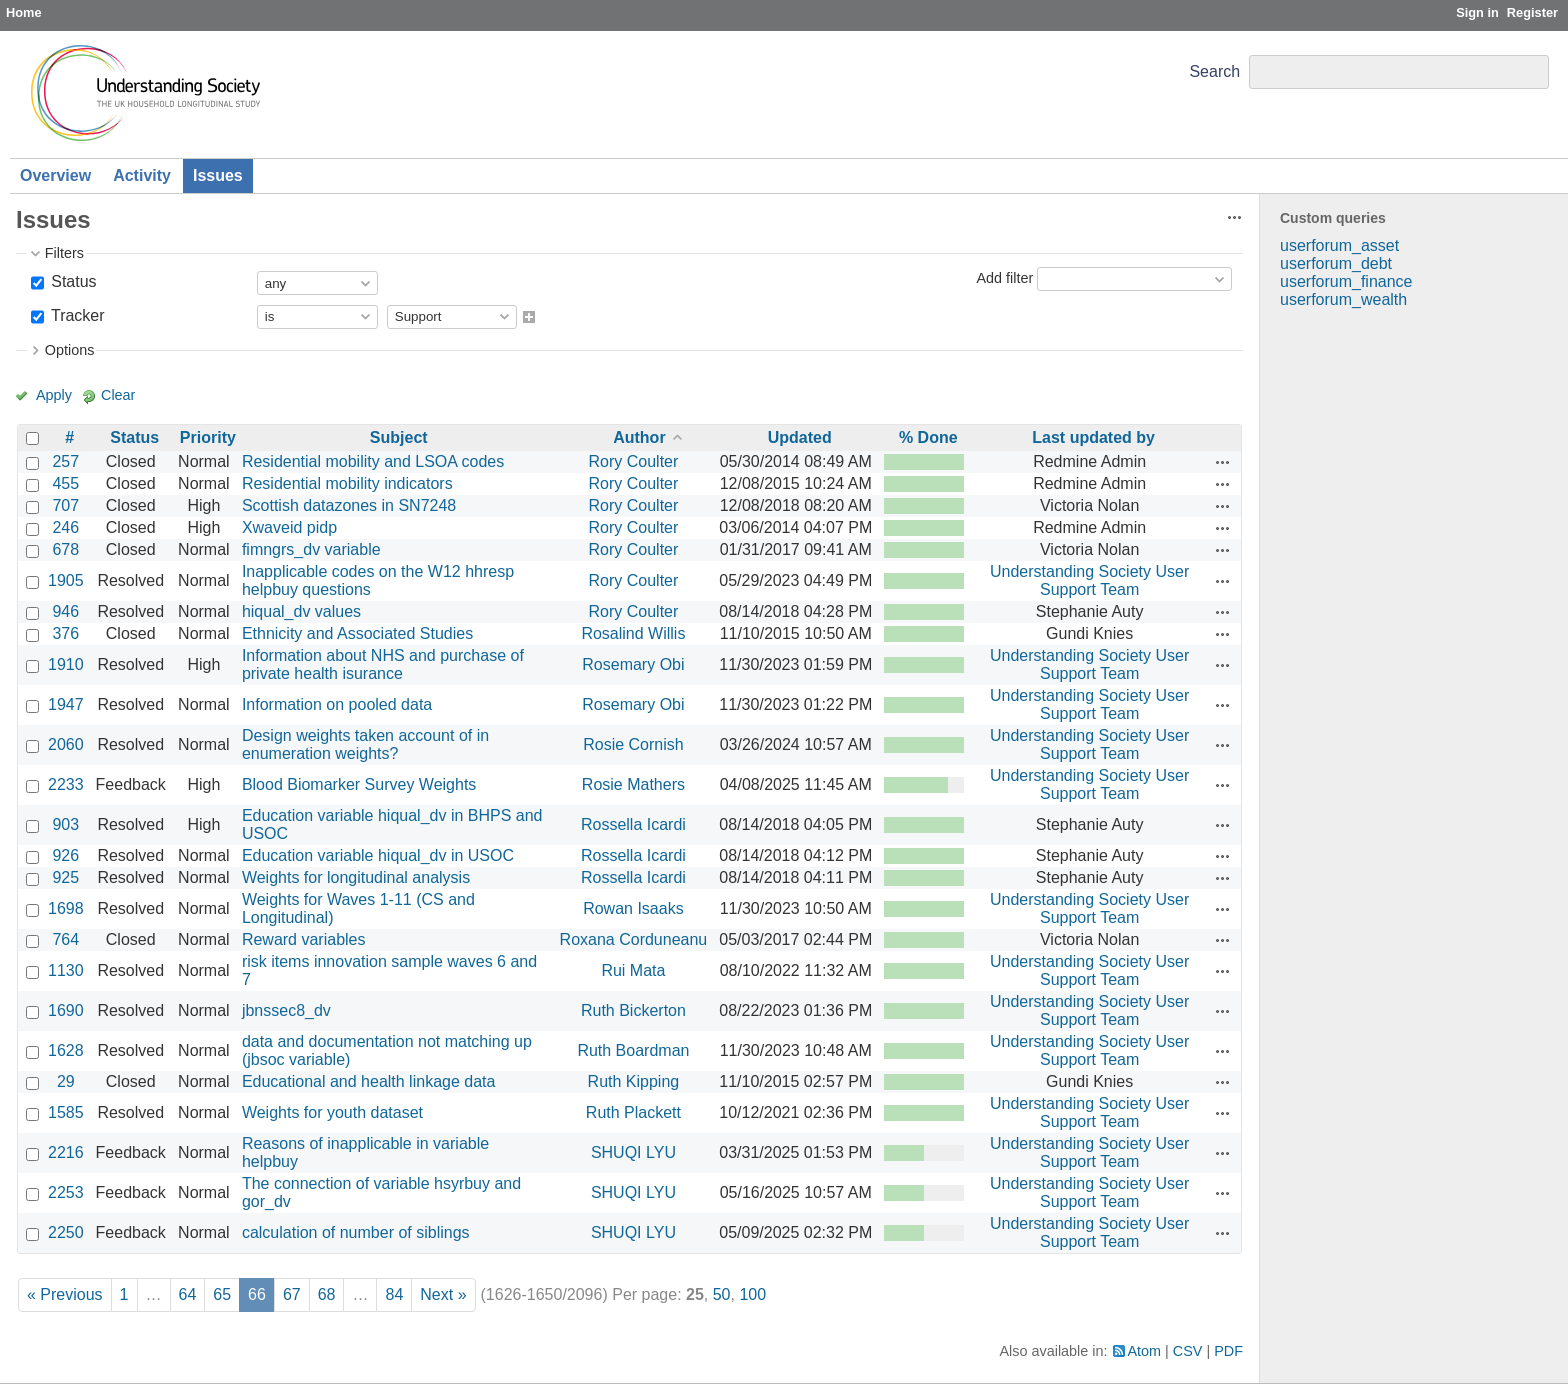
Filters (64, 253)
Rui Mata (633, 970)
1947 (66, 704)
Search (1214, 71)
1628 (66, 1050)
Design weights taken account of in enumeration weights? (365, 744)
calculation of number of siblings (356, 1232)
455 (65, 483)
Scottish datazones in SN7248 (349, 505)
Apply (54, 395)
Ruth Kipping (634, 1081)
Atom (1145, 1351)
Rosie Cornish (633, 744)
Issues (218, 175)
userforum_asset (1339, 245)
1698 (66, 908)
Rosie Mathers (633, 784)
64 (188, 1294)
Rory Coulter (634, 461)
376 (65, 633)
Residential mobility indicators (347, 483)
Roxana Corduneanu (634, 939)
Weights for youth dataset (332, 1112)
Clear (118, 395)
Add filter (1004, 278)
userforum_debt (1336, 263)
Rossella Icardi (633, 824)
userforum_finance (1346, 281)
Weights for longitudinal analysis (356, 877)
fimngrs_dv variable (311, 549)
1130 (66, 970)
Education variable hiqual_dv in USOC (378, 855)
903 (65, 824)
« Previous (65, 1294)
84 (394, 1294)
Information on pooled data (337, 704)
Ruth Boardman (633, 1050)
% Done (928, 437)
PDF (1228, 1351)
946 (65, 611)
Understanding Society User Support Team (1089, 580)
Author (639, 437)
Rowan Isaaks (633, 908)
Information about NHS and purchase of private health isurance (383, 664)
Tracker (76, 315)
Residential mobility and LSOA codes (373, 461)
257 (65, 461)
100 (752, 1294)
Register (1532, 12)
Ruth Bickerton (633, 1010)
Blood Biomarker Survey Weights (359, 784)
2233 (66, 784)
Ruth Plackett (633, 1112)
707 (65, 505)
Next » (443, 1294)
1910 (66, 664)
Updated (800, 437)
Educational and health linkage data (369, 1081)
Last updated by (1093, 437)
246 (65, 527)
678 (65, 549)
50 (722, 1294)
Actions (1223, 462)
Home (24, 12)
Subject (399, 437)
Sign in (1477, 12)
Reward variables (304, 939)
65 (222, 1294)
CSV (1188, 1351)
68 (327, 1294)
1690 (66, 1010)
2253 (66, 1192)
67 (292, 1294)
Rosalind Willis (633, 633)
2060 (66, 744)
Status (72, 281)
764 (65, 939)
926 (65, 855)
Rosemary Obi (633, 664)
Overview (55, 175)
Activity (142, 175)
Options (70, 350)
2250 (66, 1232)
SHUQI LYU (633, 1152)
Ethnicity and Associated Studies (357, 633)
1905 (66, 580)
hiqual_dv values (301, 611)
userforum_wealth (1343, 299)
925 (65, 877)
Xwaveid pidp (289, 527)
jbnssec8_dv (286, 1010)
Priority (208, 437)
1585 (66, 1112)
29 (66, 1081)
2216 (66, 1152)
